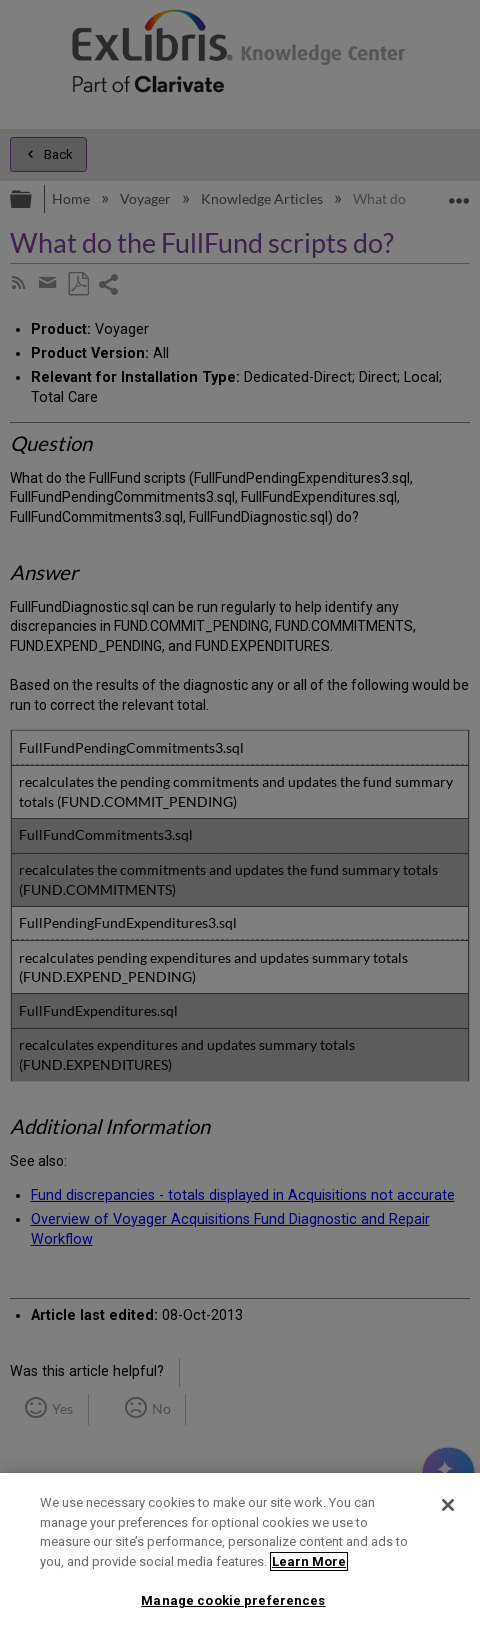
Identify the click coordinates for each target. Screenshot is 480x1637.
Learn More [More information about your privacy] (309, 1561)
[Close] (448, 1505)
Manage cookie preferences (233, 1600)
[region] (240, 1555)
